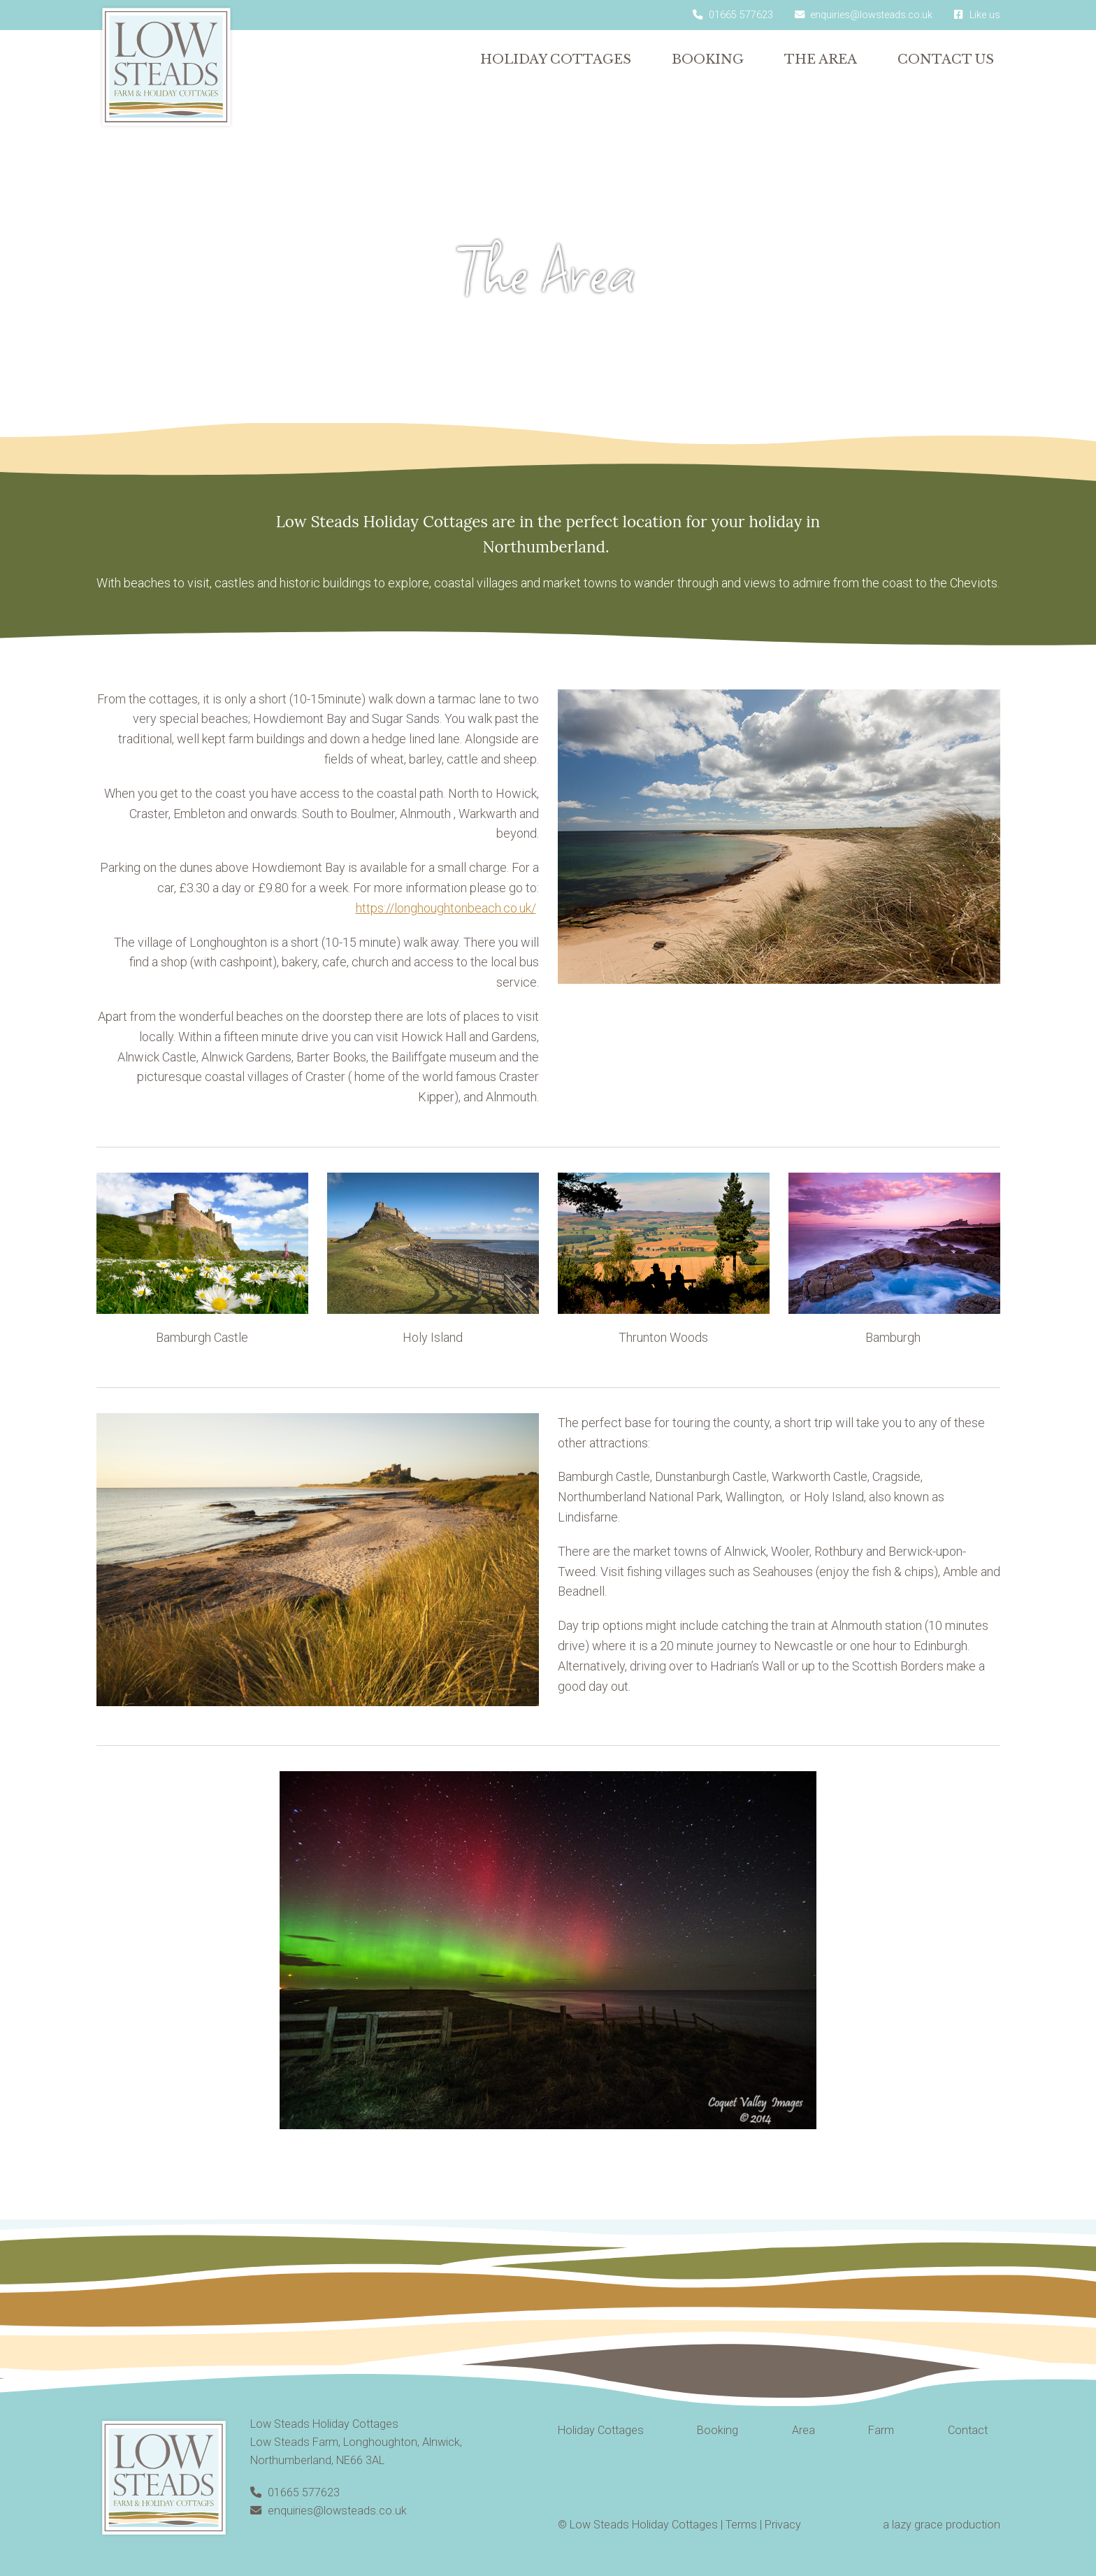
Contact (968, 2430)
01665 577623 (295, 2492)
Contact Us (945, 59)
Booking (708, 59)
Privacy (783, 2524)
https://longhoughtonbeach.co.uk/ (446, 908)
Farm (881, 2430)
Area (803, 2430)
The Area (820, 59)
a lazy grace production (941, 2524)
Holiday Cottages (555, 59)
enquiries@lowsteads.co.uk (328, 2510)
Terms (741, 2524)
